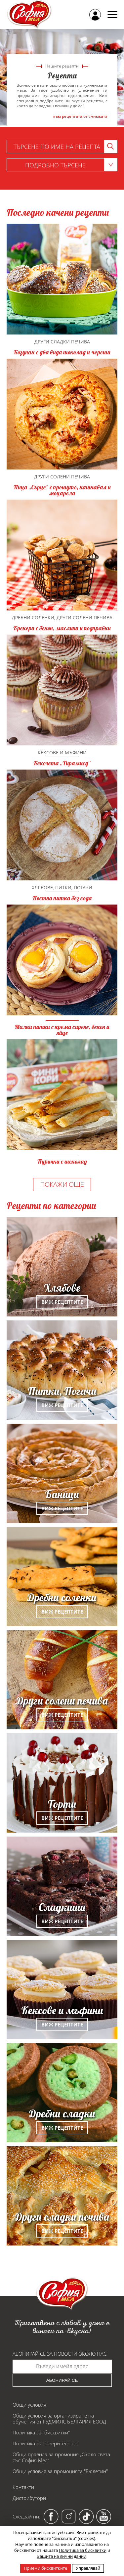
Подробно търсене (71, 164)
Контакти (23, 2487)
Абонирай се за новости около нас (59, 2353)
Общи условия (29, 2404)
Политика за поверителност (45, 2443)
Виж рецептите (62, 1302)
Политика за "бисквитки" (41, 2432)
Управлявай (88, 2568)
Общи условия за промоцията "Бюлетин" (60, 2471)
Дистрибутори (29, 2498)
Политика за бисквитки (82, 2550)
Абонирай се (62, 2380)
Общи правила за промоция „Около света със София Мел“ (61, 2457)
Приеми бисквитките (45, 2568)
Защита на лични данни (61, 2556)
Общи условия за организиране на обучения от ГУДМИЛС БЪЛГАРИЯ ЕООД (59, 2418)
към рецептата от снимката (80, 116)
